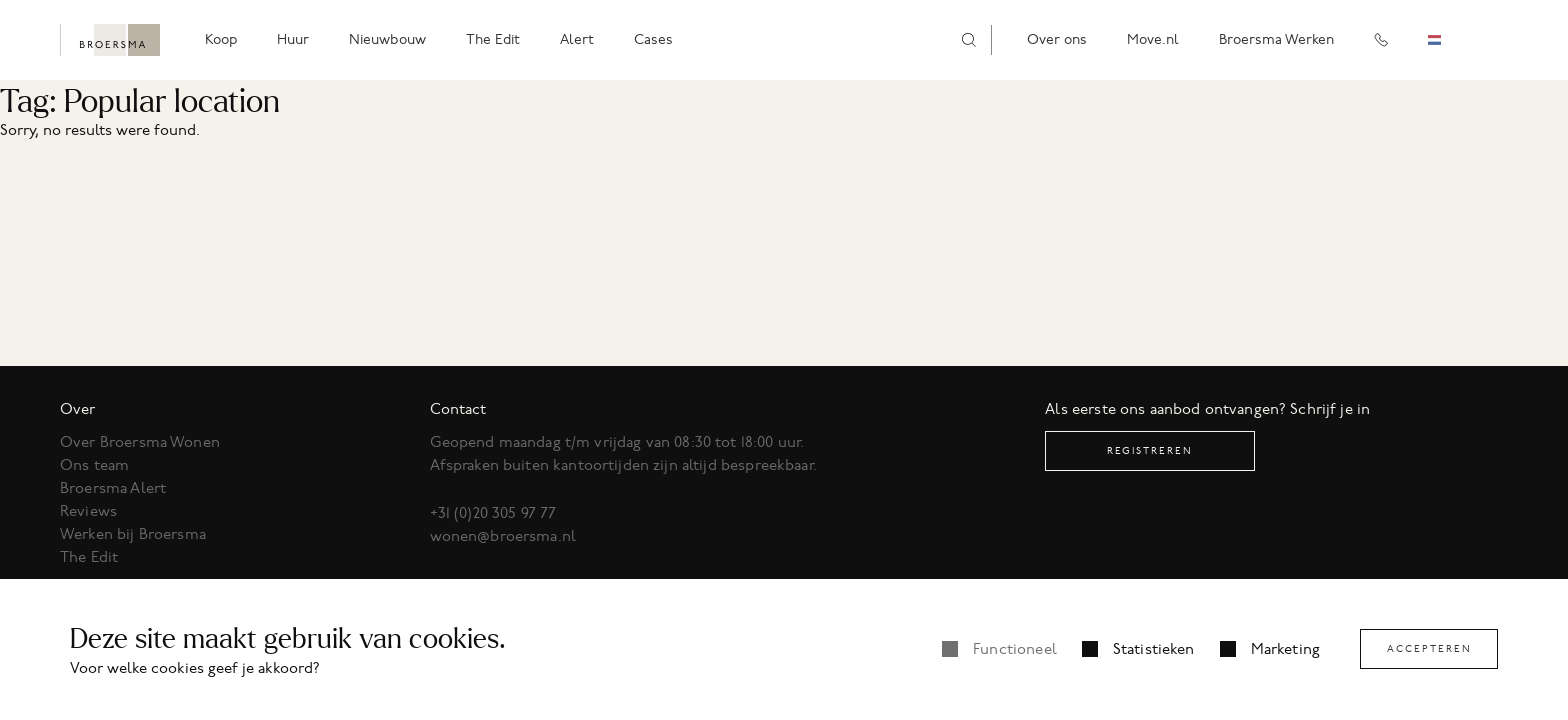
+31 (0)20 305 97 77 (493, 513)
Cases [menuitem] (653, 39)
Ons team (94, 465)
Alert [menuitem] (577, 39)
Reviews (88, 511)
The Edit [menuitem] (493, 39)
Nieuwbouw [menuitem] (387, 39)
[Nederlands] (1449, 40)
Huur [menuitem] (293, 39)
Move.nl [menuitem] (1153, 39)
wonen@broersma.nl (503, 536)
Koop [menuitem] (221, 39)
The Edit (89, 557)
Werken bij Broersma (133, 534)
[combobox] (1449, 40)
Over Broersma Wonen (140, 442)
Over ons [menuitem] (1057, 39)
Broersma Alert (113, 488)
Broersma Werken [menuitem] (1276, 39)
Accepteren (1429, 648)
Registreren (1150, 450)
